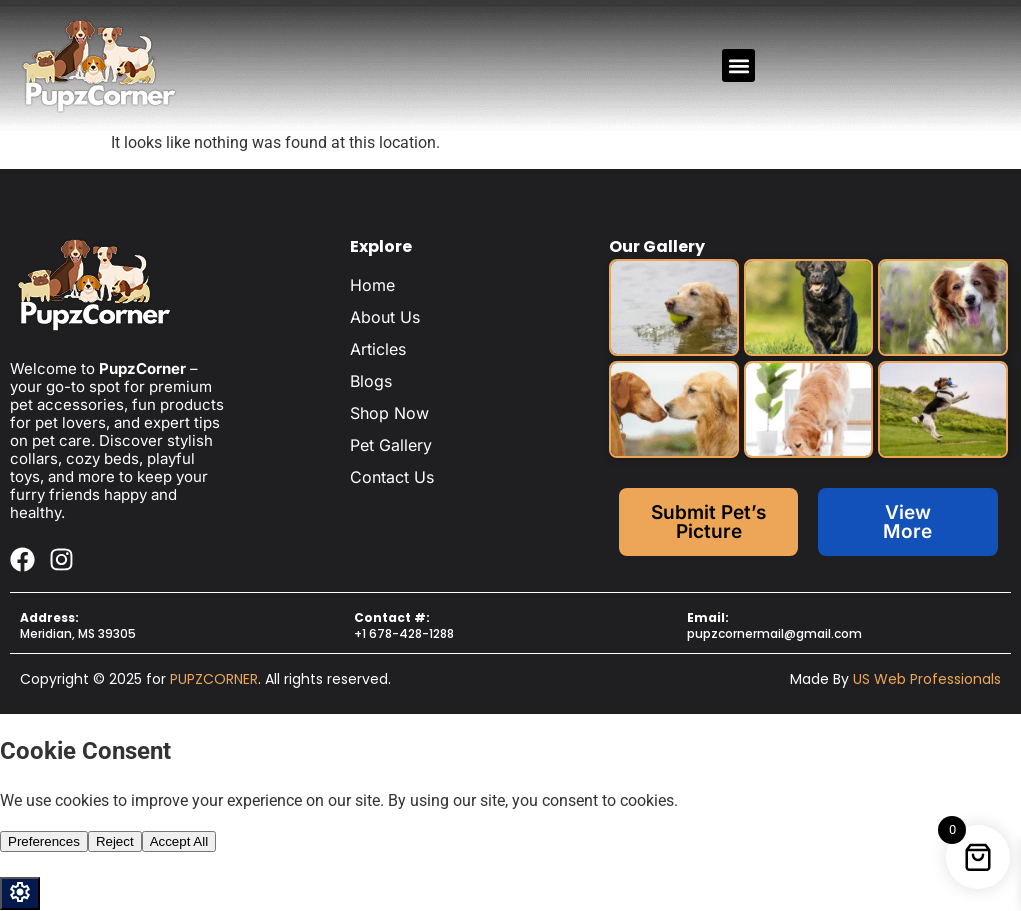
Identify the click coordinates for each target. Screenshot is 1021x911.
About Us (385, 317)
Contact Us (392, 477)
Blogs (371, 381)
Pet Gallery (391, 445)
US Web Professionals (927, 679)
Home (372, 285)
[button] (738, 65)
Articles (378, 349)
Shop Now (389, 413)
